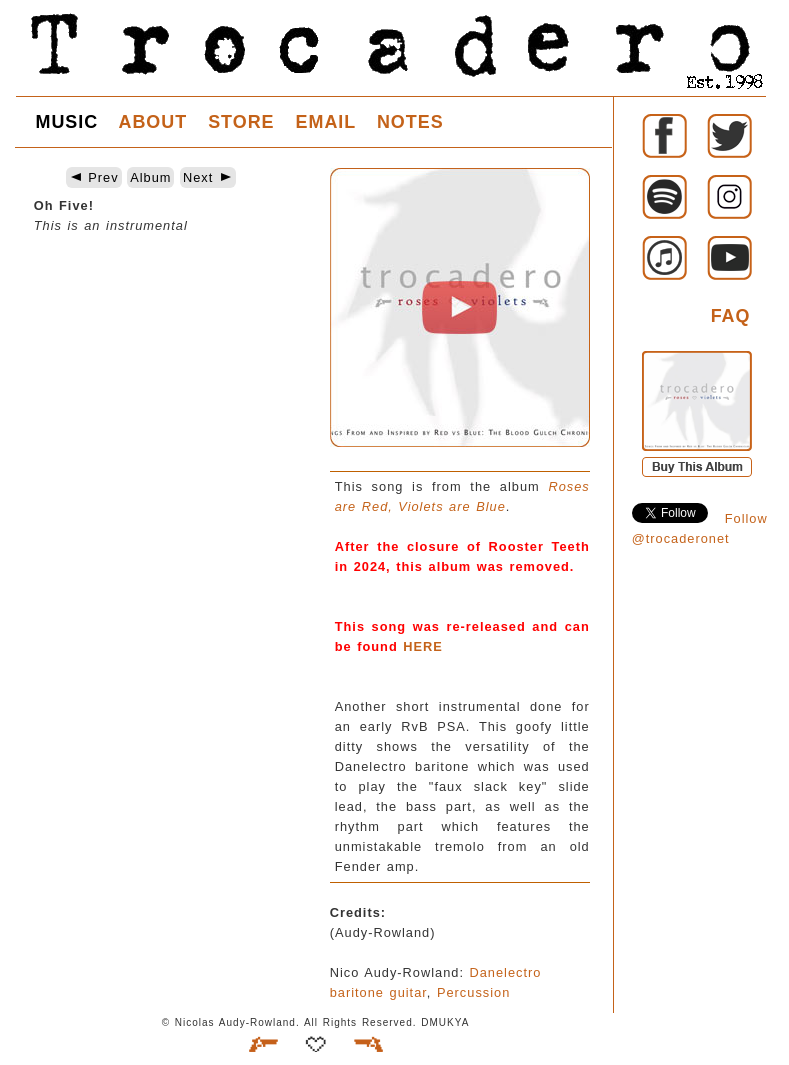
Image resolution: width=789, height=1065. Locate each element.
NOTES (410, 122)
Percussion (473, 992)
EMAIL (326, 122)
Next (208, 177)
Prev (94, 177)
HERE (423, 646)
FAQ (731, 316)
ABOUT (152, 122)
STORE (241, 122)
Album (150, 177)
